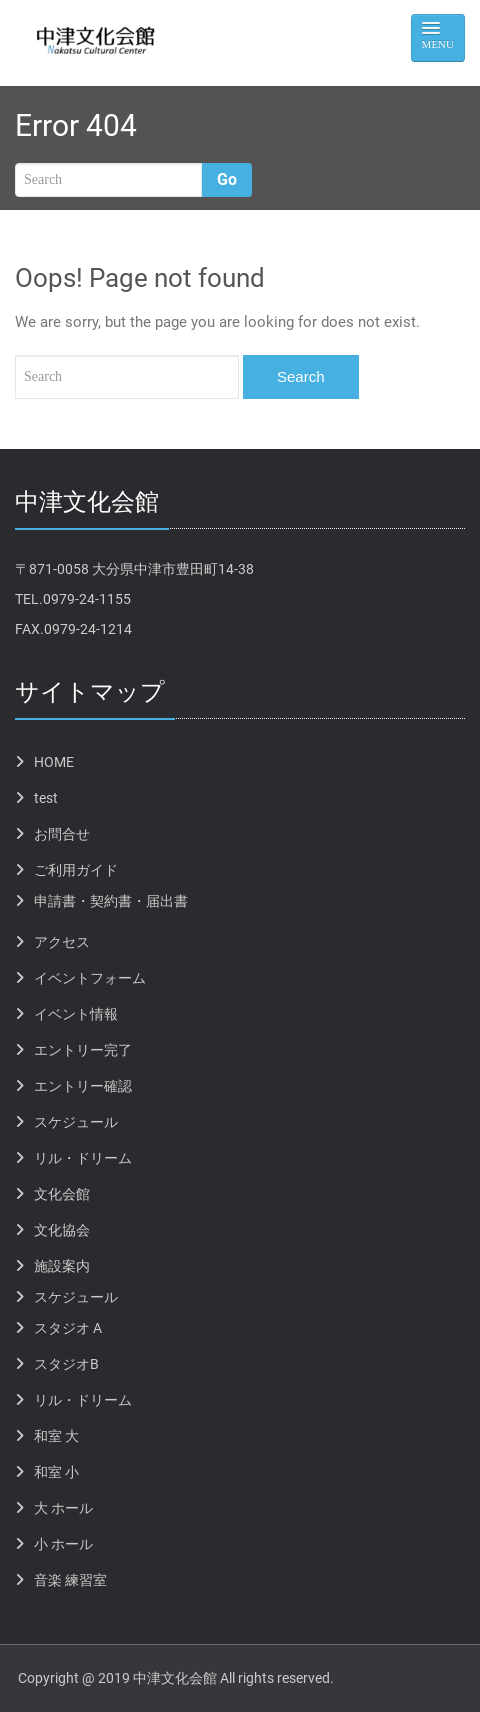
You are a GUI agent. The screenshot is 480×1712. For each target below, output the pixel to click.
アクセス (62, 942)
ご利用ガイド (76, 870)
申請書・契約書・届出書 (111, 901)
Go (227, 179)
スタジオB (66, 1364)
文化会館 (62, 1194)
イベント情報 (76, 1014)
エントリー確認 (83, 1086)
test (46, 798)
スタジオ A (68, 1328)
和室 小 (56, 1472)
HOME (54, 762)
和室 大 (56, 1436)
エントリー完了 (83, 1050)
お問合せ (62, 834)
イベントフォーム (90, 978)
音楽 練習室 (70, 1580)
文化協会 (62, 1230)
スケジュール (76, 1122)
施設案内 (62, 1266)
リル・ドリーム (83, 1158)
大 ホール (63, 1508)
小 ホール (63, 1544)
